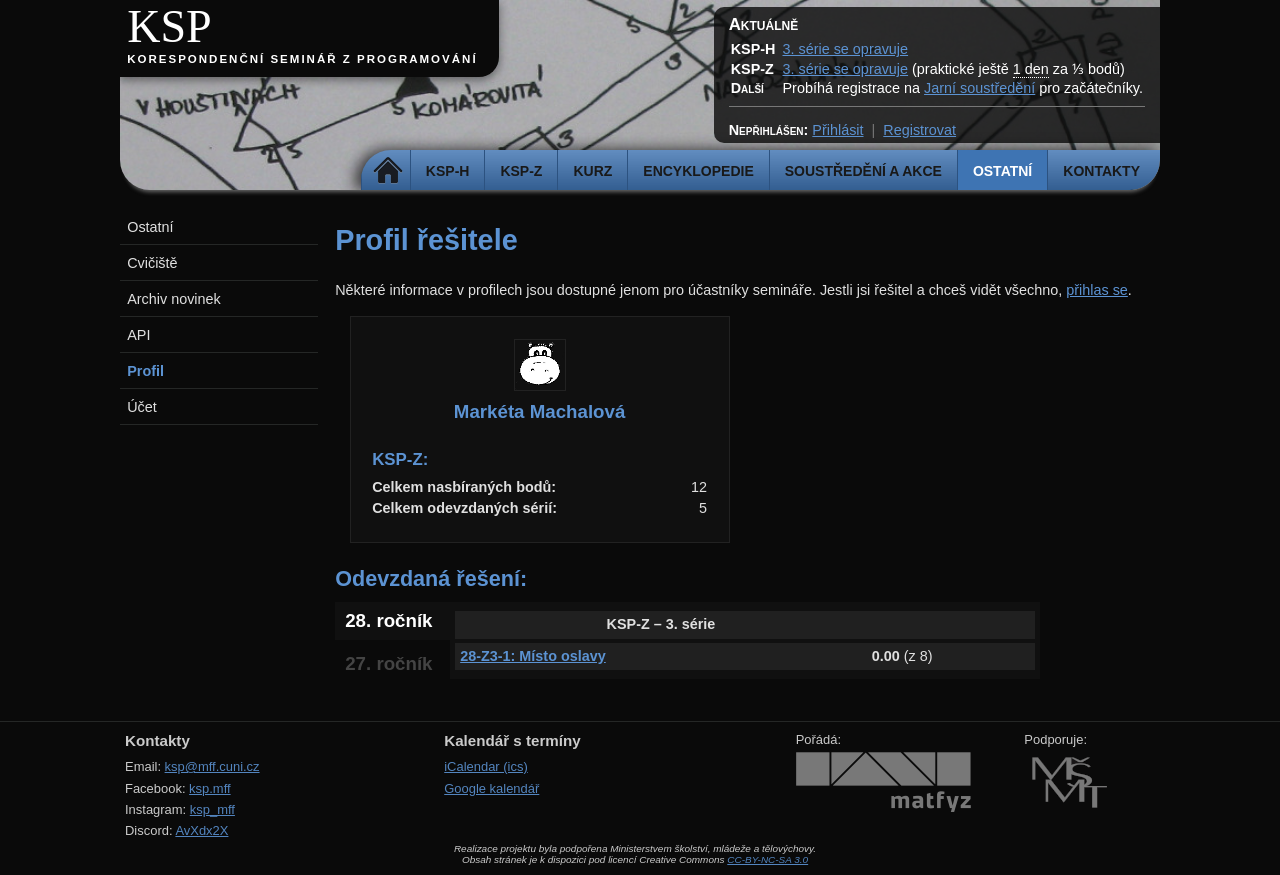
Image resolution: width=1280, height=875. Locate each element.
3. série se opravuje (845, 49)
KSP (169, 26)
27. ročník (388, 663)
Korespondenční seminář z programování (302, 59)
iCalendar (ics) (486, 766)
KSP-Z (521, 171)
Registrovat (919, 130)
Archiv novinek (174, 299)
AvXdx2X (201, 830)
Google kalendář (491, 788)
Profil (145, 371)
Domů (388, 171)
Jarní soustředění (979, 88)
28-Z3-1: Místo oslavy (533, 656)
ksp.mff (210, 788)
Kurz (592, 171)
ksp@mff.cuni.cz (212, 766)
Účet (142, 407)
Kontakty (1101, 171)
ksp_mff (212, 809)
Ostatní (1002, 171)
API (138, 335)
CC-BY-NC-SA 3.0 (767, 859)
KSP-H (448, 171)
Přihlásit (837, 130)
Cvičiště (152, 263)
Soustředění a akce (863, 171)
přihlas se (1097, 290)
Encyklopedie (698, 171)
